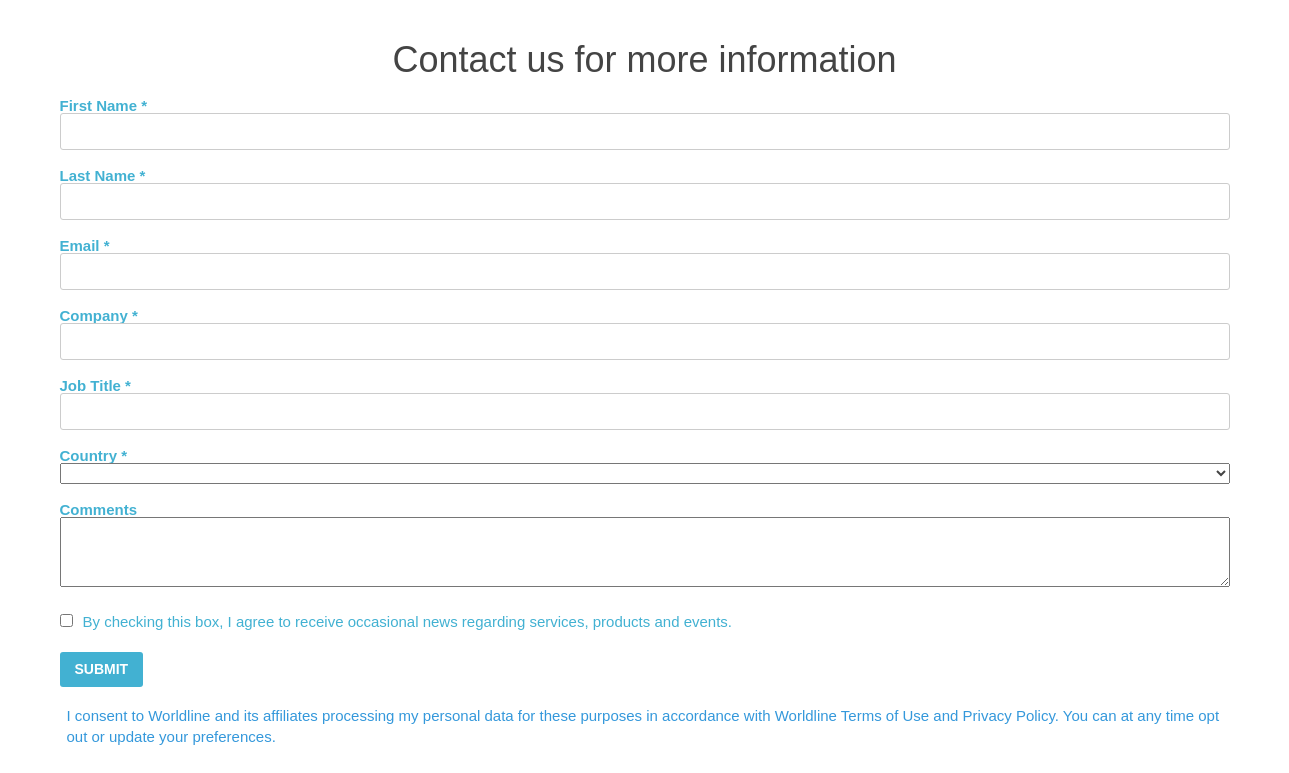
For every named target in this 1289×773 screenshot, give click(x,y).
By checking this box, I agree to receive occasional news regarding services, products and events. (408, 621)
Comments (99, 509)
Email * (85, 245)
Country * (94, 455)
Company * (99, 315)
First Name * (104, 105)
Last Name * (103, 175)
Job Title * (95, 385)
